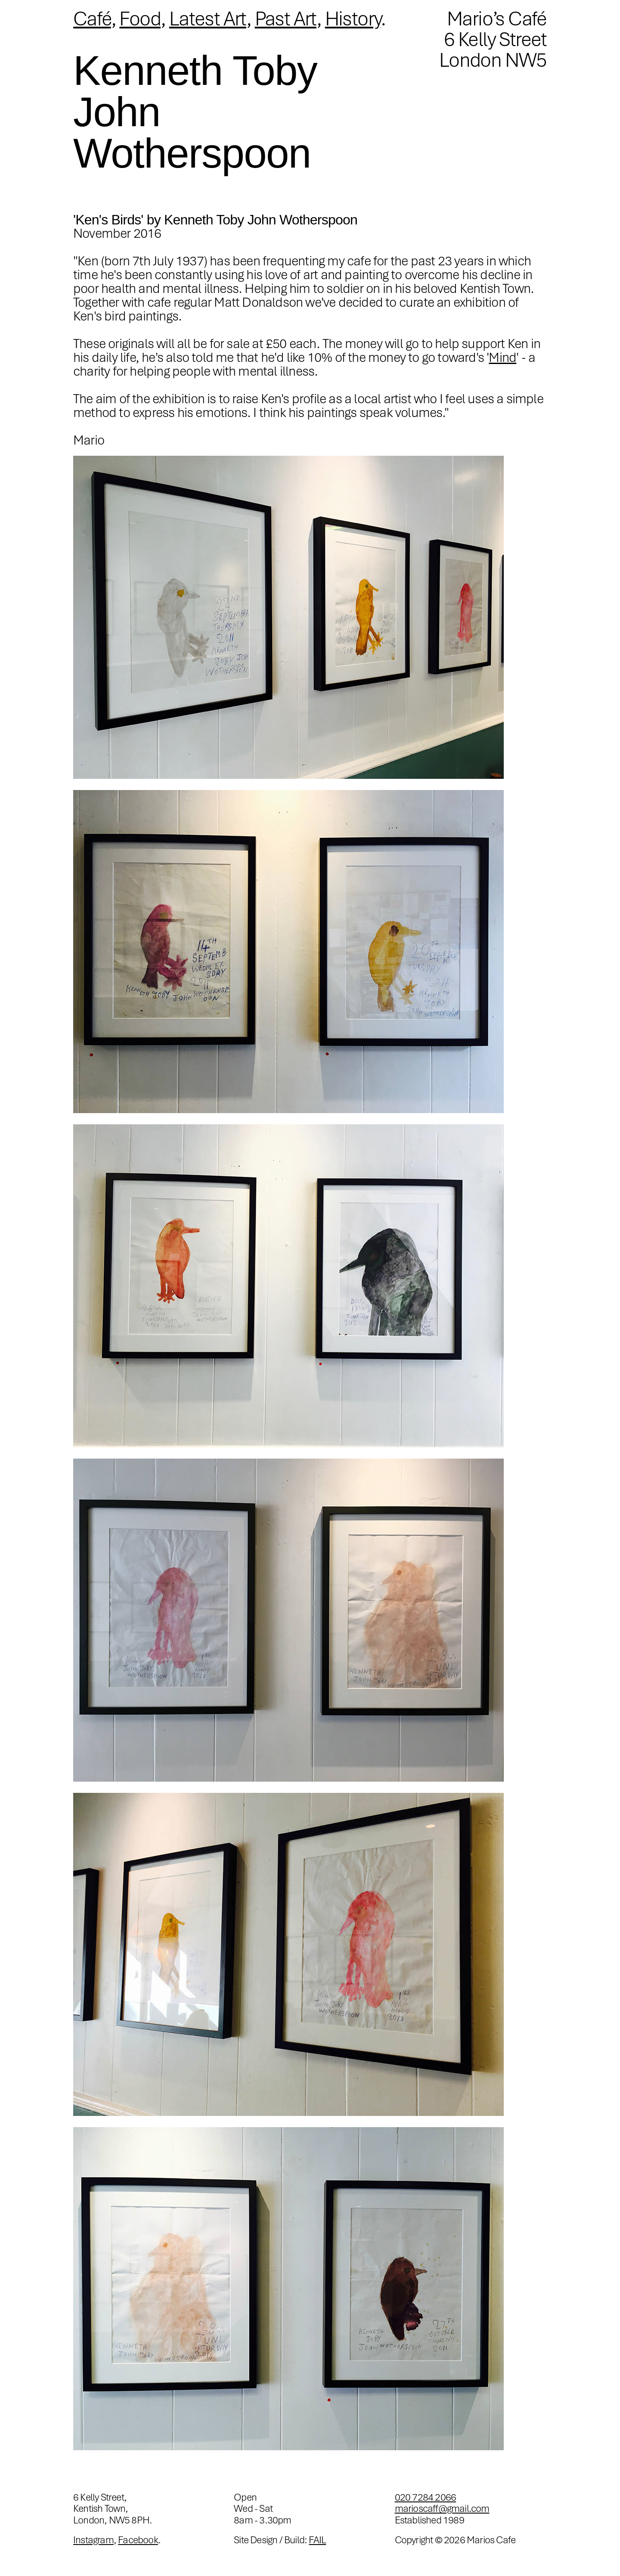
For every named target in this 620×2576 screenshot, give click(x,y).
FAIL (317, 2539)
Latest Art (207, 18)
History (353, 18)
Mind (502, 357)
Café (92, 18)
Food (140, 18)
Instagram (93, 2539)
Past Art (285, 18)
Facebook (138, 2539)
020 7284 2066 (425, 2497)
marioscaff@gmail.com (442, 2508)
